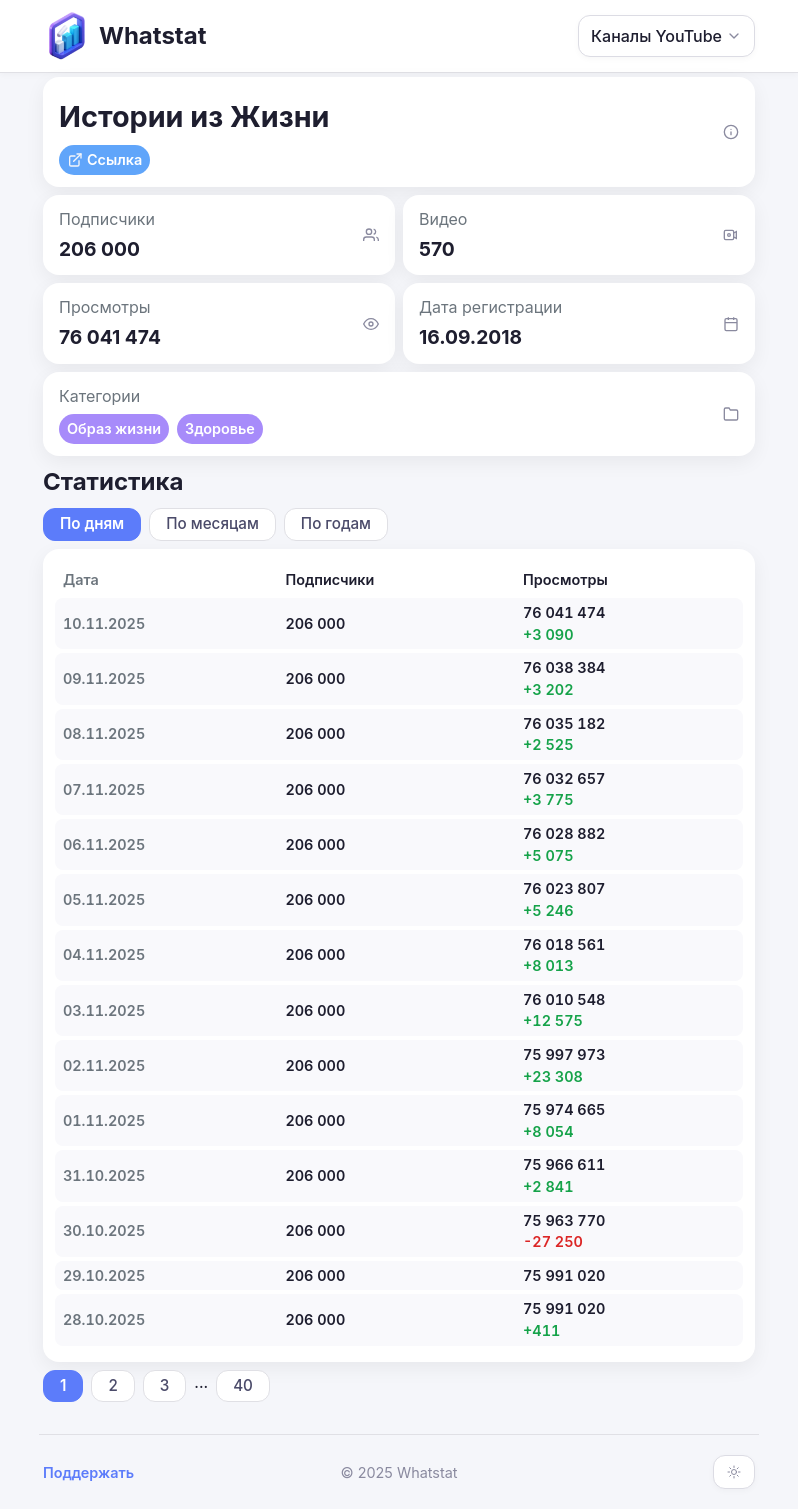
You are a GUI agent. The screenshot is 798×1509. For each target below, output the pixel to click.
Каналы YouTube (666, 36)
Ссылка (104, 159)
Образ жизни (114, 428)
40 (243, 1385)
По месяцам (212, 523)
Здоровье (220, 428)
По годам (336, 523)
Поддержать (88, 1472)
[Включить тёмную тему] (734, 1472)
